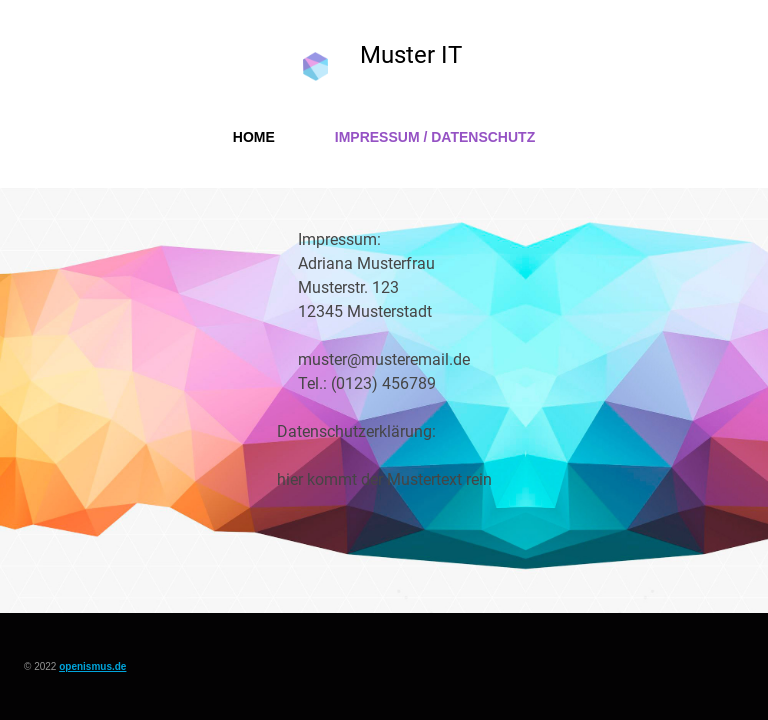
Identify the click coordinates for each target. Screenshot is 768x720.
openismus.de (92, 666)
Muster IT (411, 55)
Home (254, 137)
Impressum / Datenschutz (435, 137)
